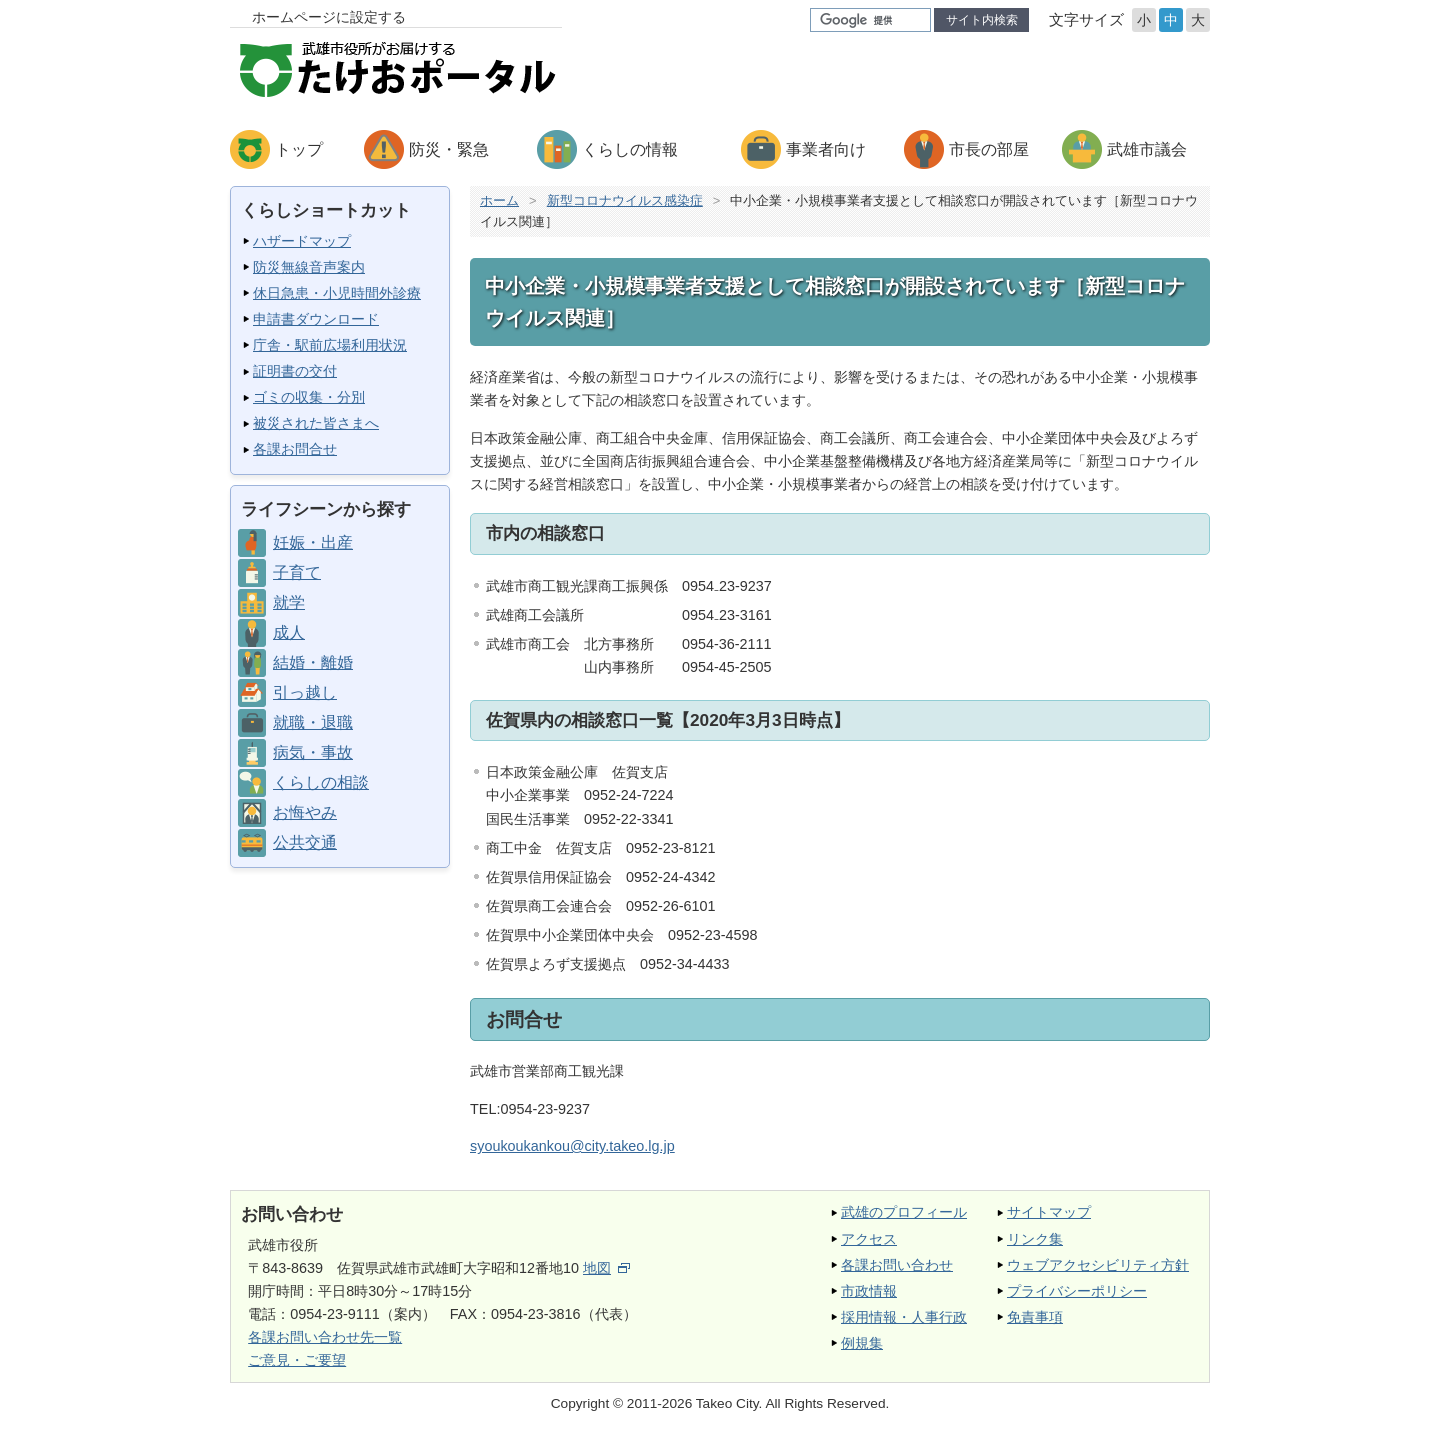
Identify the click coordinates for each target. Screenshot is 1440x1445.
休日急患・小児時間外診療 (337, 293)
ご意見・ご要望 (297, 1360)
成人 (289, 632)
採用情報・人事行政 (904, 1317)
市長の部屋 (989, 149)
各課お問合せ (295, 449)
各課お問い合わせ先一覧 (325, 1337)
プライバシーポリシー (1077, 1291)
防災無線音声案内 (309, 267)
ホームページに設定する (329, 17)
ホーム (499, 200)
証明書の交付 (295, 371)
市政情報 (869, 1291)
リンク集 (1035, 1239)
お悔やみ (305, 812)
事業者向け (826, 149)
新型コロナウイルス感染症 (625, 200)
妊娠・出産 (313, 542)
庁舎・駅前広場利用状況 (330, 345)
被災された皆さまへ (316, 423)
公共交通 (305, 842)
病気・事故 (313, 752)
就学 (289, 602)
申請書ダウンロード (316, 319)
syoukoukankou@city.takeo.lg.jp (572, 1146)
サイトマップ (1049, 1212)
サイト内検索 (982, 20)
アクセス (869, 1239)
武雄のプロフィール (904, 1212)
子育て (297, 572)
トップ (299, 149)
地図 (606, 1268)
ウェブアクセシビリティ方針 (1098, 1265)
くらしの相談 (321, 782)
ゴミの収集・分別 (309, 397)
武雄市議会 (1147, 149)
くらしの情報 (630, 149)
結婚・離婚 (313, 662)
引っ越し (305, 692)
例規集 (862, 1343)
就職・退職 (313, 722)
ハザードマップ (302, 241)
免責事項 (1035, 1317)
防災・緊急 (449, 149)
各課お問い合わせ (897, 1265)
